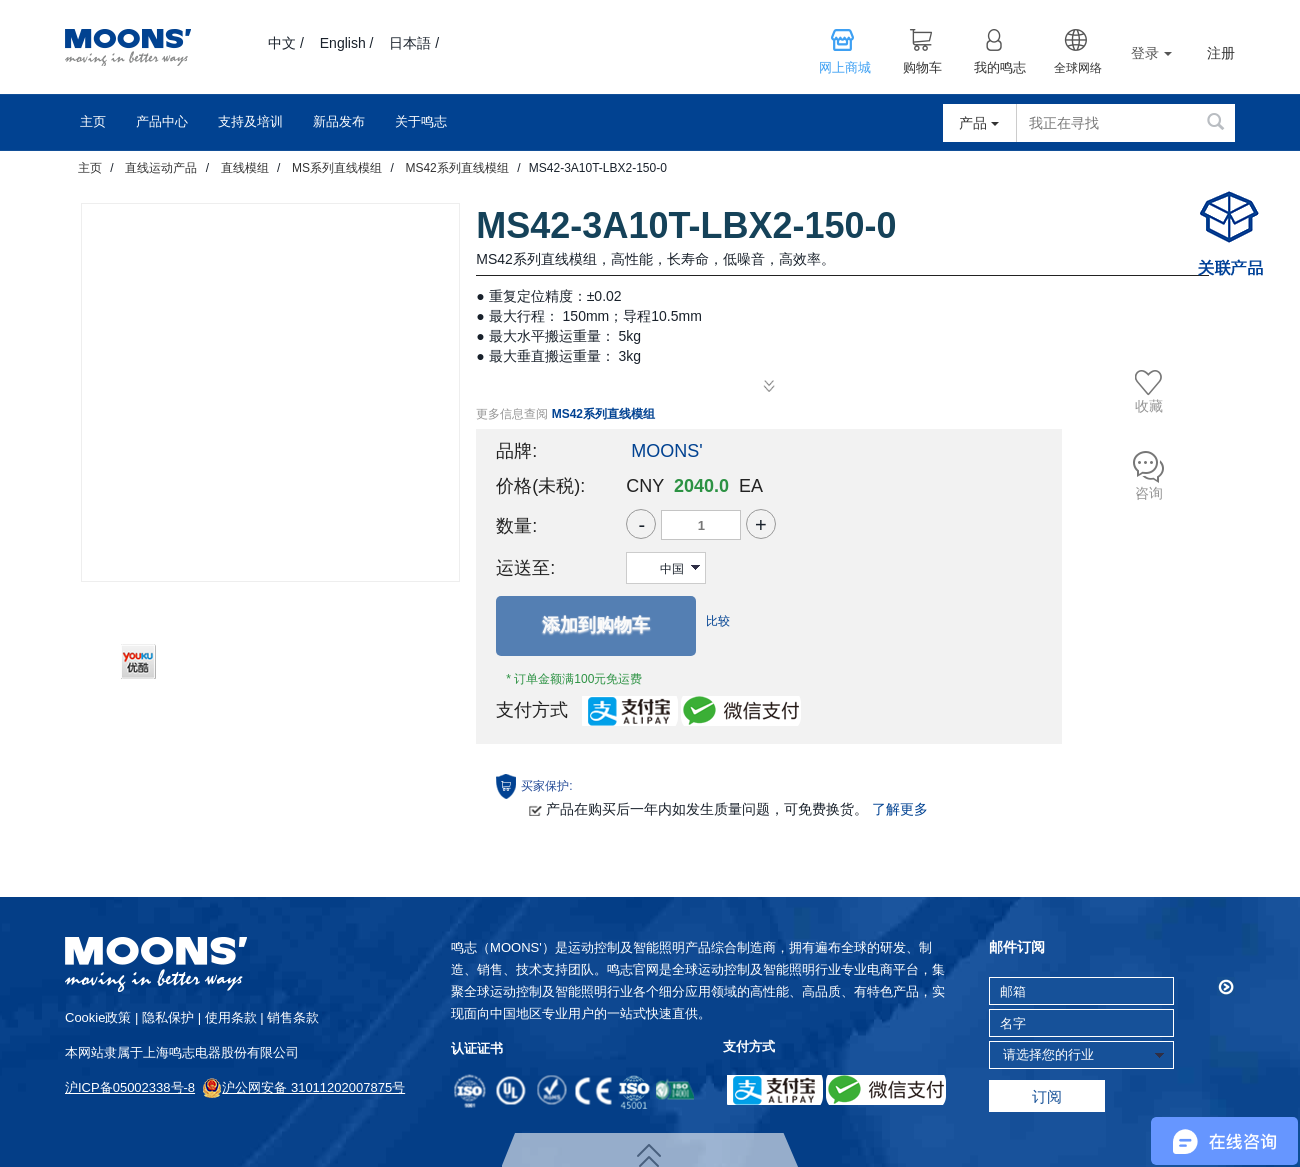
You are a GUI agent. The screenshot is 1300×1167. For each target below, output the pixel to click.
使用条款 (231, 1017)
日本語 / (414, 43)
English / (347, 43)
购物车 (922, 68)
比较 (718, 621)
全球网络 (1078, 68)
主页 (93, 121)
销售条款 (293, 1017)
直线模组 (245, 168)
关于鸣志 (421, 121)
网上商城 (845, 68)
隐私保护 (168, 1017)
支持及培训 (250, 121)
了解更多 (900, 809)
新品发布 (339, 121)
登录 (1151, 53)
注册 (1221, 53)
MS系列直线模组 (337, 168)
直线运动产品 (161, 168)
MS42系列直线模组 (456, 168)
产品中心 (162, 121)
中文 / (286, 43)
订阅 (1047, 1096)
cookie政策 (98, 1017)
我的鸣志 (1000, 68)
